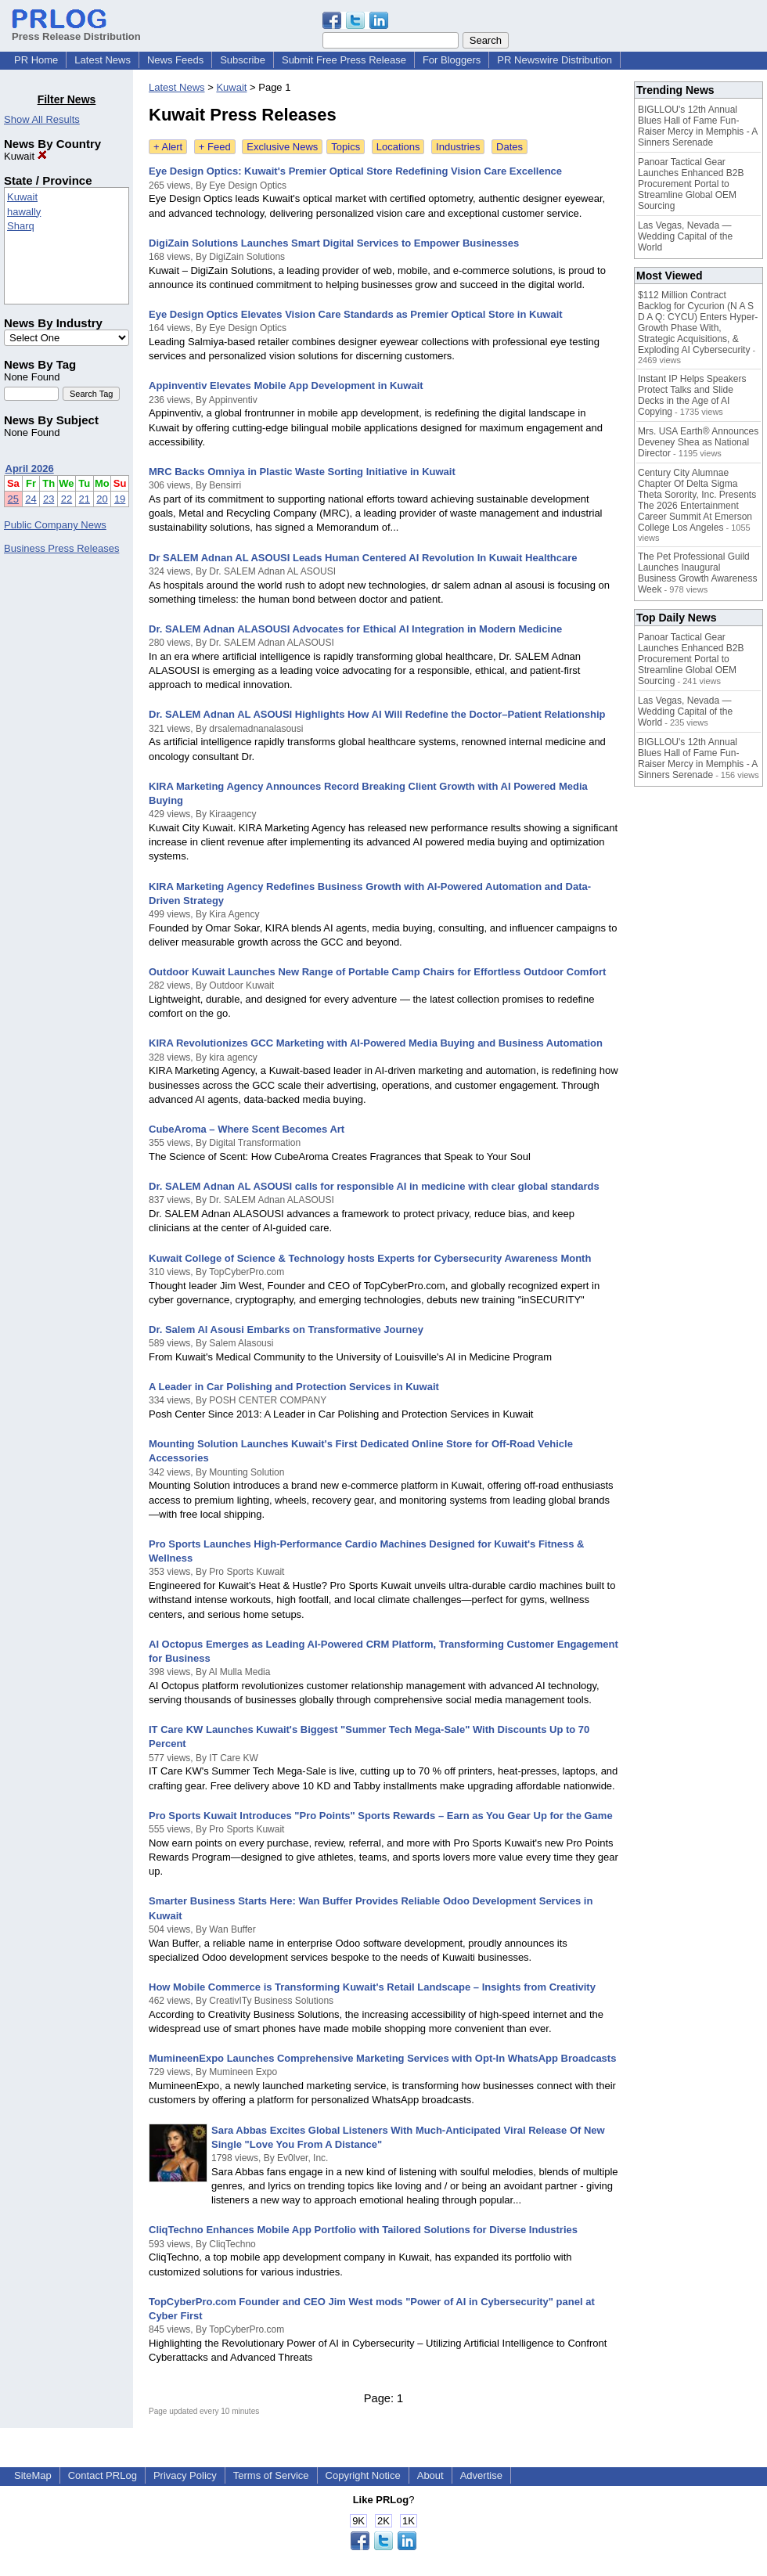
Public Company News (55, 525)
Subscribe (242, 60)
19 (119, 499)
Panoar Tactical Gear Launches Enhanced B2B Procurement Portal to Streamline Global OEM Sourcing (691, 184)
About (430, 2475)
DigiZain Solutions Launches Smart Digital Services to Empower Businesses (334, 243)
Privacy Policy (185, 2475)
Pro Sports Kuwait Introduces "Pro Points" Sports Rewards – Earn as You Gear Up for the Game (381, 1815)
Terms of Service (271, 2475)
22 (66, 499)
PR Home (36, 60)
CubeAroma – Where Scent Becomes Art (246, 1129)
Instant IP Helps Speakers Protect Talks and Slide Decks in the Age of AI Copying (692, 395)
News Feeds (175, 60)
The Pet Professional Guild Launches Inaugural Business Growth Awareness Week (698, 573)
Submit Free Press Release (344, 60)
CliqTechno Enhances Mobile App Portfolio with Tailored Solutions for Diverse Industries (363, 2230)
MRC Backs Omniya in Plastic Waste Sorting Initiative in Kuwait (302, 471)
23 (48, 499)
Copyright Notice (363, 2475)
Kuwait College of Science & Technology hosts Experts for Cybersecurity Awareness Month (370, 1258)
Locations (398, 147)
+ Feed (215, 147)
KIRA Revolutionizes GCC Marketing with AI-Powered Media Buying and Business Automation (376, 1043)
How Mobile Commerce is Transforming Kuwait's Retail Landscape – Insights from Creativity (372, 1987)
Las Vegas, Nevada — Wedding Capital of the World (685, 236)
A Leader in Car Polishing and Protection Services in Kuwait (294, 1386)
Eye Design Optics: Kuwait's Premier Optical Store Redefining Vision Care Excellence (355, 171)
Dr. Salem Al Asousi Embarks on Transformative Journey (286, 1329)
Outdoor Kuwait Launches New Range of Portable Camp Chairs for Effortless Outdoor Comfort (377, 972)
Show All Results (42, 119)
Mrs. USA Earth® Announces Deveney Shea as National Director (698, 442)
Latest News (102, 60)
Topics (345, 147)
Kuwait (25, 156)
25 (13, 499)
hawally (24, 212)
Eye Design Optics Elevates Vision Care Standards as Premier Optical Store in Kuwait (356, 314)
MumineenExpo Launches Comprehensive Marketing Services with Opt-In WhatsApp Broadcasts (382, 2058)
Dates (509, 147)
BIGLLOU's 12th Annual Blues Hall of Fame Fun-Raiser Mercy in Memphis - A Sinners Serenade (698, 126)
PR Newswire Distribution (554, 60)
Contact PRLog (102, 2475)
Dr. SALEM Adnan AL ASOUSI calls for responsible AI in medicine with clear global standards (374, 1186)
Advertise (481, 2475)
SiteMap (33, 2475)
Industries (458, 147)
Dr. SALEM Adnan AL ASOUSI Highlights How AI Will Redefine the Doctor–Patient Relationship (377, 714)
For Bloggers (452, 60)
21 (84, 499)
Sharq (20, 226)
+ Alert (167, 147)
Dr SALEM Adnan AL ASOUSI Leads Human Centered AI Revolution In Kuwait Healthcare (363, 558)
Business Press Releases (61, 548)
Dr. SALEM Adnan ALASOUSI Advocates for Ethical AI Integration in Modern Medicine (355, 629)
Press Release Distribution (76, 30)
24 (30, 499)
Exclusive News (282, 147)
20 (101, 499)
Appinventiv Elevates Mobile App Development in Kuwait (286, 385)
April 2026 (29, 468)
